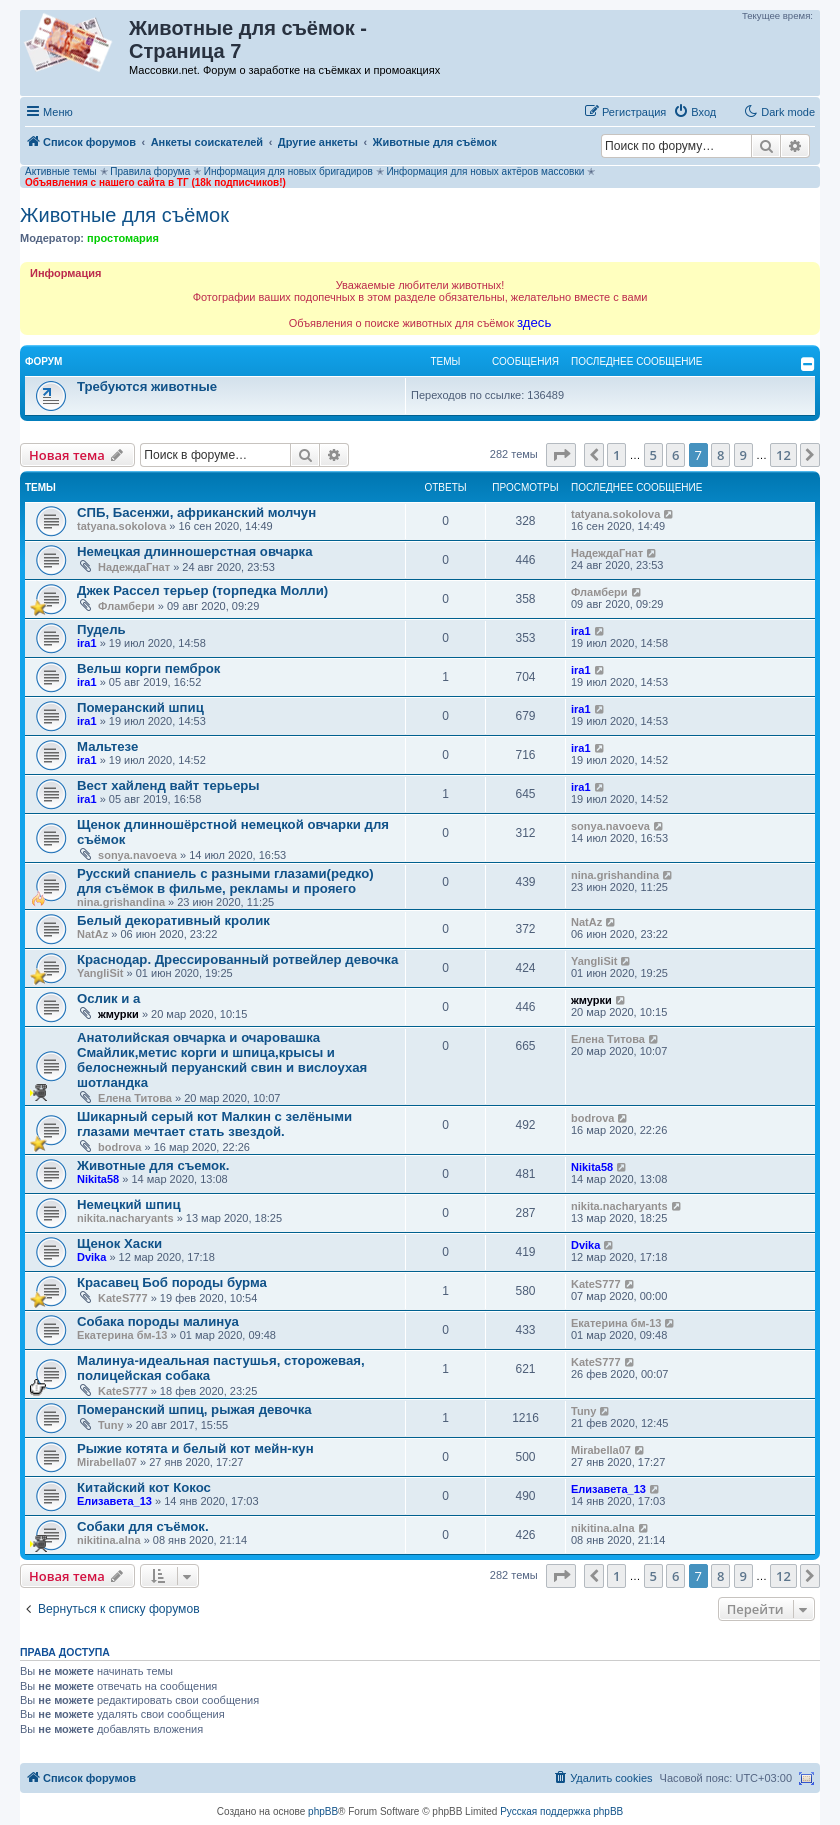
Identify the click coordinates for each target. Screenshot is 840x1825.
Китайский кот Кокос (144, 1487)
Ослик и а (108, 998)
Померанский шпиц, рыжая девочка (194, 1409)
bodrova (119, 1147)
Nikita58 (98, 1179)
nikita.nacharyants (125, 1218)
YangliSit (100, 973)
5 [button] (653, 455)
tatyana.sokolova (121, 526)
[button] (561, 455)
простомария (123, 238)
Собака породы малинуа (158, 1321)
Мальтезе (107, 746)
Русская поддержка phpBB (561, 1811)
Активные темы (61, 171)
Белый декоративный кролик (173, 920)
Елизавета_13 (114, 1501)
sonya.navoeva (137, 855)
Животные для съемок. (153, 1165)
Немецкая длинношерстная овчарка (195, 551)
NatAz (92, 934)
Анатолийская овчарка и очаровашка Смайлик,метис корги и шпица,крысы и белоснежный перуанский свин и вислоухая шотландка (222, 1060)
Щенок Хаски (119, 1243)
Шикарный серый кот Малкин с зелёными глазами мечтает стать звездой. (214, 1124)
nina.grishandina (121, 902)
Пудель (101, 629)
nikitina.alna (109, 1540)
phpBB (323, 1811)
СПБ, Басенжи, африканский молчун (196, 512)
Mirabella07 (107, 1462)
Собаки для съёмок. (143, 1526)
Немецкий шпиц (129, 1204)
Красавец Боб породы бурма (172, 1282)
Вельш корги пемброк (148, 668)
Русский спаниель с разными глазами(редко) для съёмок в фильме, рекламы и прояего (225, 881)
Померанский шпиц (140, 707)
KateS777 (123, 1298)
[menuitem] (694, 112)
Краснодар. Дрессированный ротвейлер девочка (237, 959)
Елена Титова (135, 1098)
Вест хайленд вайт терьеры (168, 785)
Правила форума (150, 171)
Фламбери (126, 606)
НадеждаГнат (134, 567)
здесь (534, 322)
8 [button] (720, 455)
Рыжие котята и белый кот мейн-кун (195, 1448)
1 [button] (616, 455)
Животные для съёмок (124, 215)
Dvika (91, 1257)
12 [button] (783, 455)
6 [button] (675, 455)
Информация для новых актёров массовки (485, 171)
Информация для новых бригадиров (288, 171)
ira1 (87, 643)
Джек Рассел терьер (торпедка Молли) (202, 590)
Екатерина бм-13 (122, 1335)
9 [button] (743, 455)
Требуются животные (147, 386)
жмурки (118, 1014)
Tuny (110, 1425)
